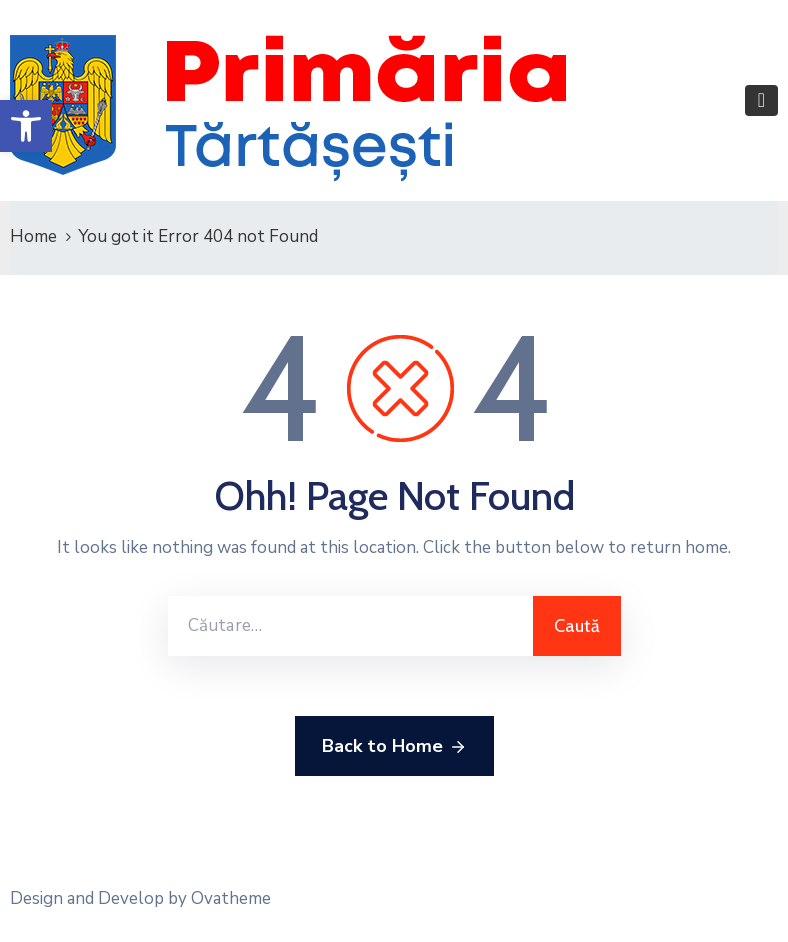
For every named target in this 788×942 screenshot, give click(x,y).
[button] (26, 126)
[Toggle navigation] (761, 100)
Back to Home (394, 747)
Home (33, 236)
